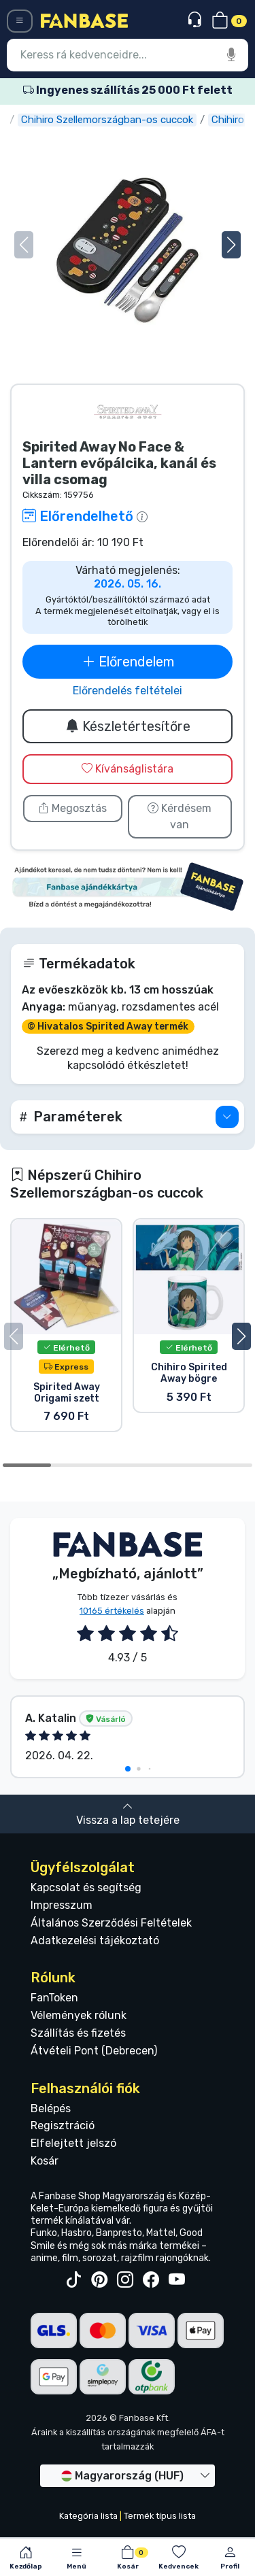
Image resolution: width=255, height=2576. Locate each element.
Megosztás (72, 808)
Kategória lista (88, 2516)
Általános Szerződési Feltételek (111, 1922)
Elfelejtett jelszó (73, 2143)
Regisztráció (63, 2125)
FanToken (54, 1997)
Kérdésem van (179, 816)
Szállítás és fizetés (78, 2033)
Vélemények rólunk (78, 2015)
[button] (231, 245)
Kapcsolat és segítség (86, 1887)
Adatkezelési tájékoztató (95, 1940)
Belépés (51, 2108)
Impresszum (61, 1905)
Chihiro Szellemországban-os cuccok (147, 120)
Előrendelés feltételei (127, 690)
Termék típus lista (160, 2516)
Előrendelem (128, 662)
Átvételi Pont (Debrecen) (94, 2050)
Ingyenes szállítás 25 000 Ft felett (128, 90)
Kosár (44, 2160)
